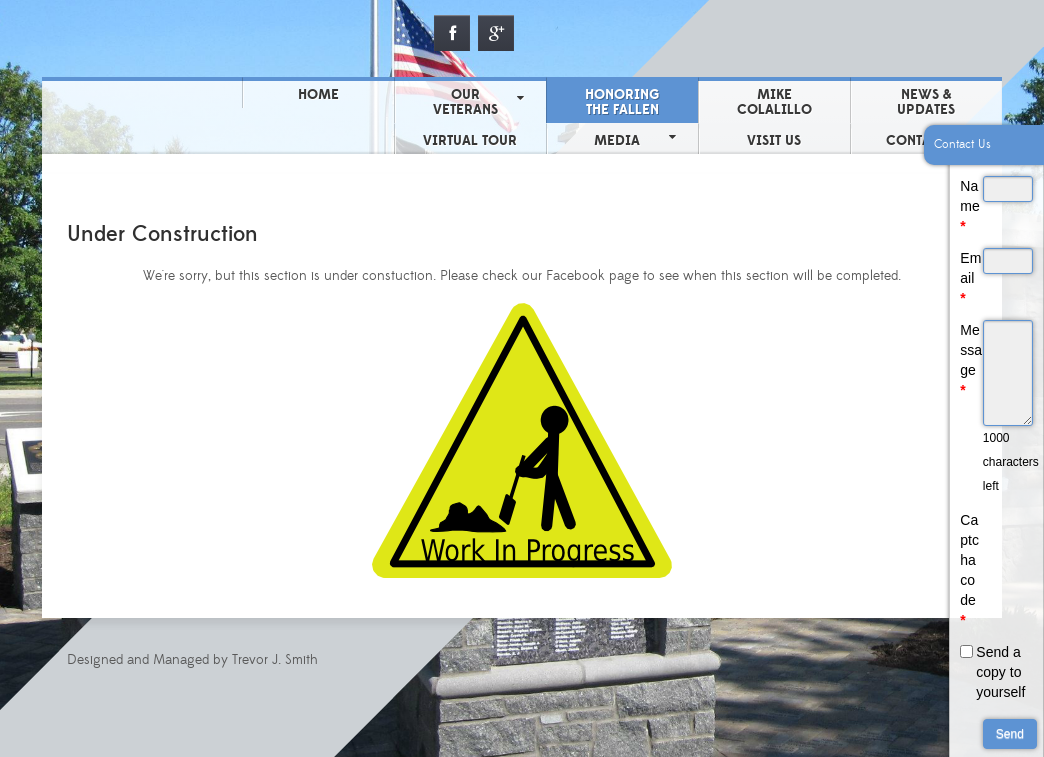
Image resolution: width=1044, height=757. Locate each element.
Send (1010, 734)
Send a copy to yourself (1000, 672)
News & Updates (926, 102)
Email (970, 278)
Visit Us (774, 141)
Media (617, 141)
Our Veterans (465, 102)
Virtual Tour (470, 141)
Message (971, 360)
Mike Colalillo (774, 102)
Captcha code (969, 570)
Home (318, 95)
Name (969, 206)
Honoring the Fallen (622, 102)
